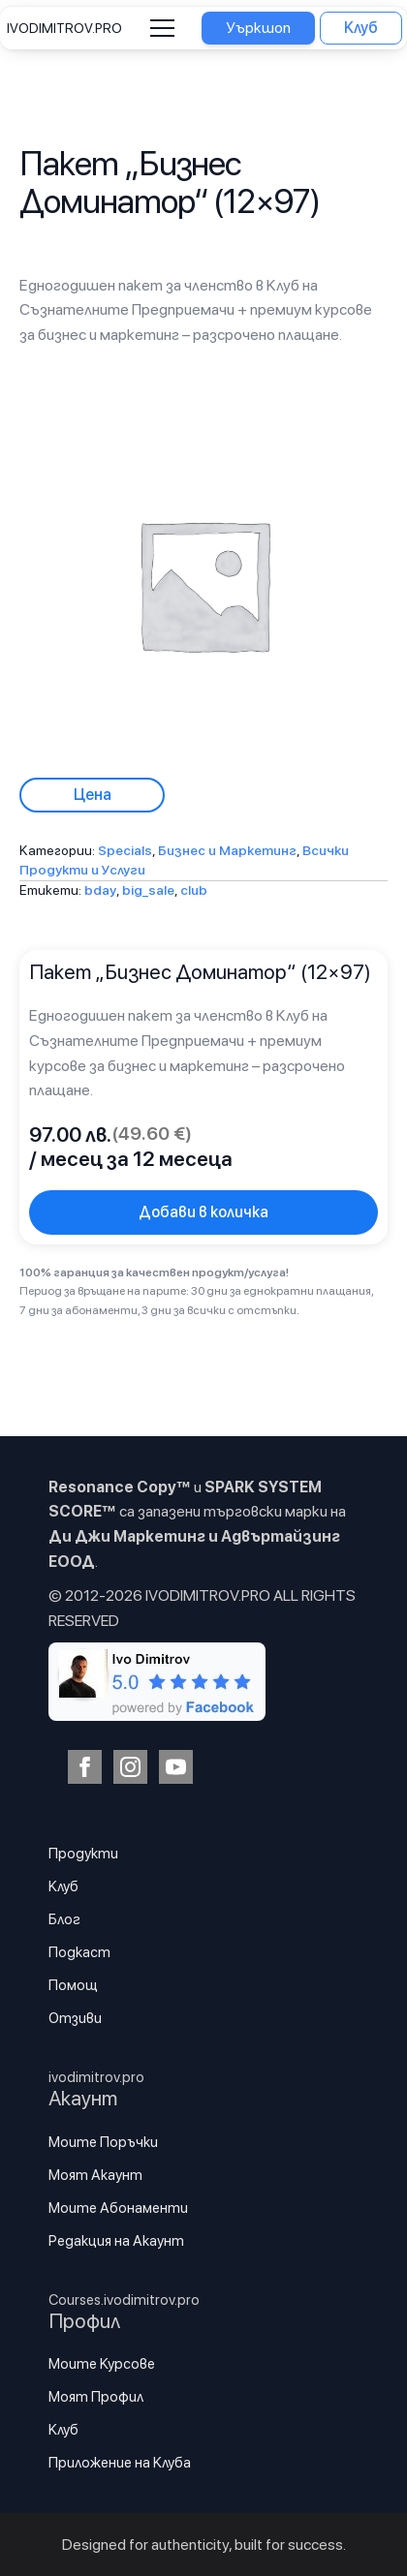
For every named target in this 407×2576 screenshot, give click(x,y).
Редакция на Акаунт (116, 2241)
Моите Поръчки (103, 2142)
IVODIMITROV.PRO (64, 28)
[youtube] (176, 1767)
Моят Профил (95, 2397)
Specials (125, 850)
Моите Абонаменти (118, 2208)
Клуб (63, 1886)
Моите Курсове (101, 2364)
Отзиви (75, 2018)
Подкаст (79, 1952)
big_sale (148, 890)
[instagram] (130, 1767)
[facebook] (85, 1767)
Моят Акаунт (95, 2175)
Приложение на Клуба (119, 2462)
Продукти (83, 1853)
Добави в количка (203, 1212)
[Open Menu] (162, 28)
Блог (64, 1919)
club (193, 890)
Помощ (73, 1985)
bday (100, 890)
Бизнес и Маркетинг (227, 850)
